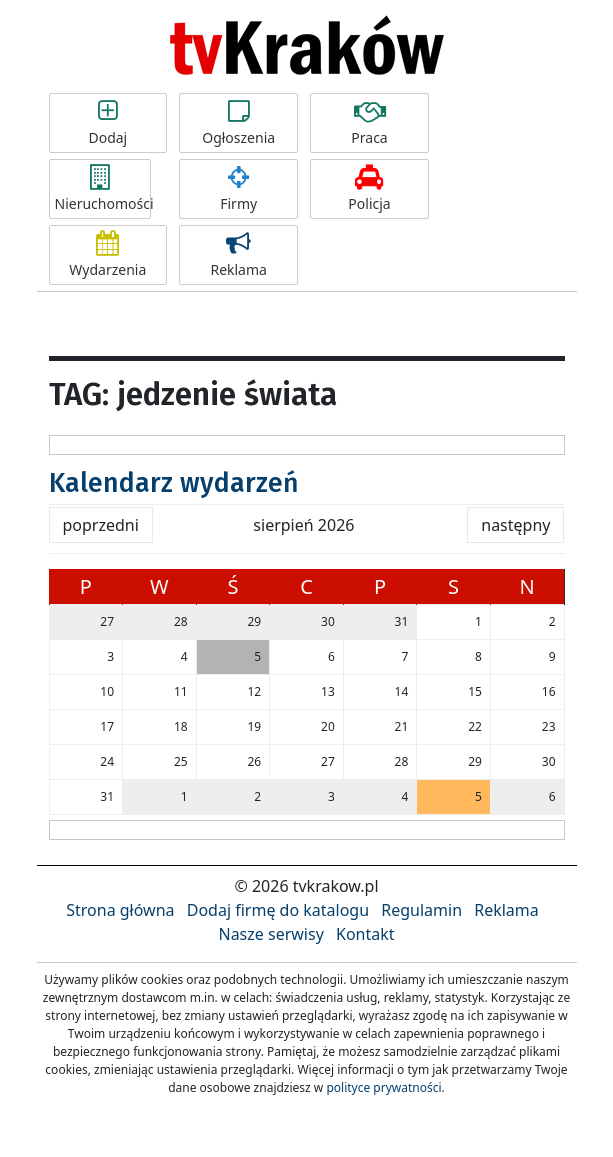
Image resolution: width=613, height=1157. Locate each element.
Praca (369, 123)
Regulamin (421, 910)
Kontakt (365, 934)
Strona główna (120, 910)
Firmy (238, 189)
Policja (369, 189)
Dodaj (108, 123)
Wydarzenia (108, 255)
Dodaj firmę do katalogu (278, 910)
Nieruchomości (103, 189)
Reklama (238, 255)
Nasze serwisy (270, 934)
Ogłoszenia (238, 123)
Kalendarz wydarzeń (174, 483)
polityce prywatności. (385, 1087)
